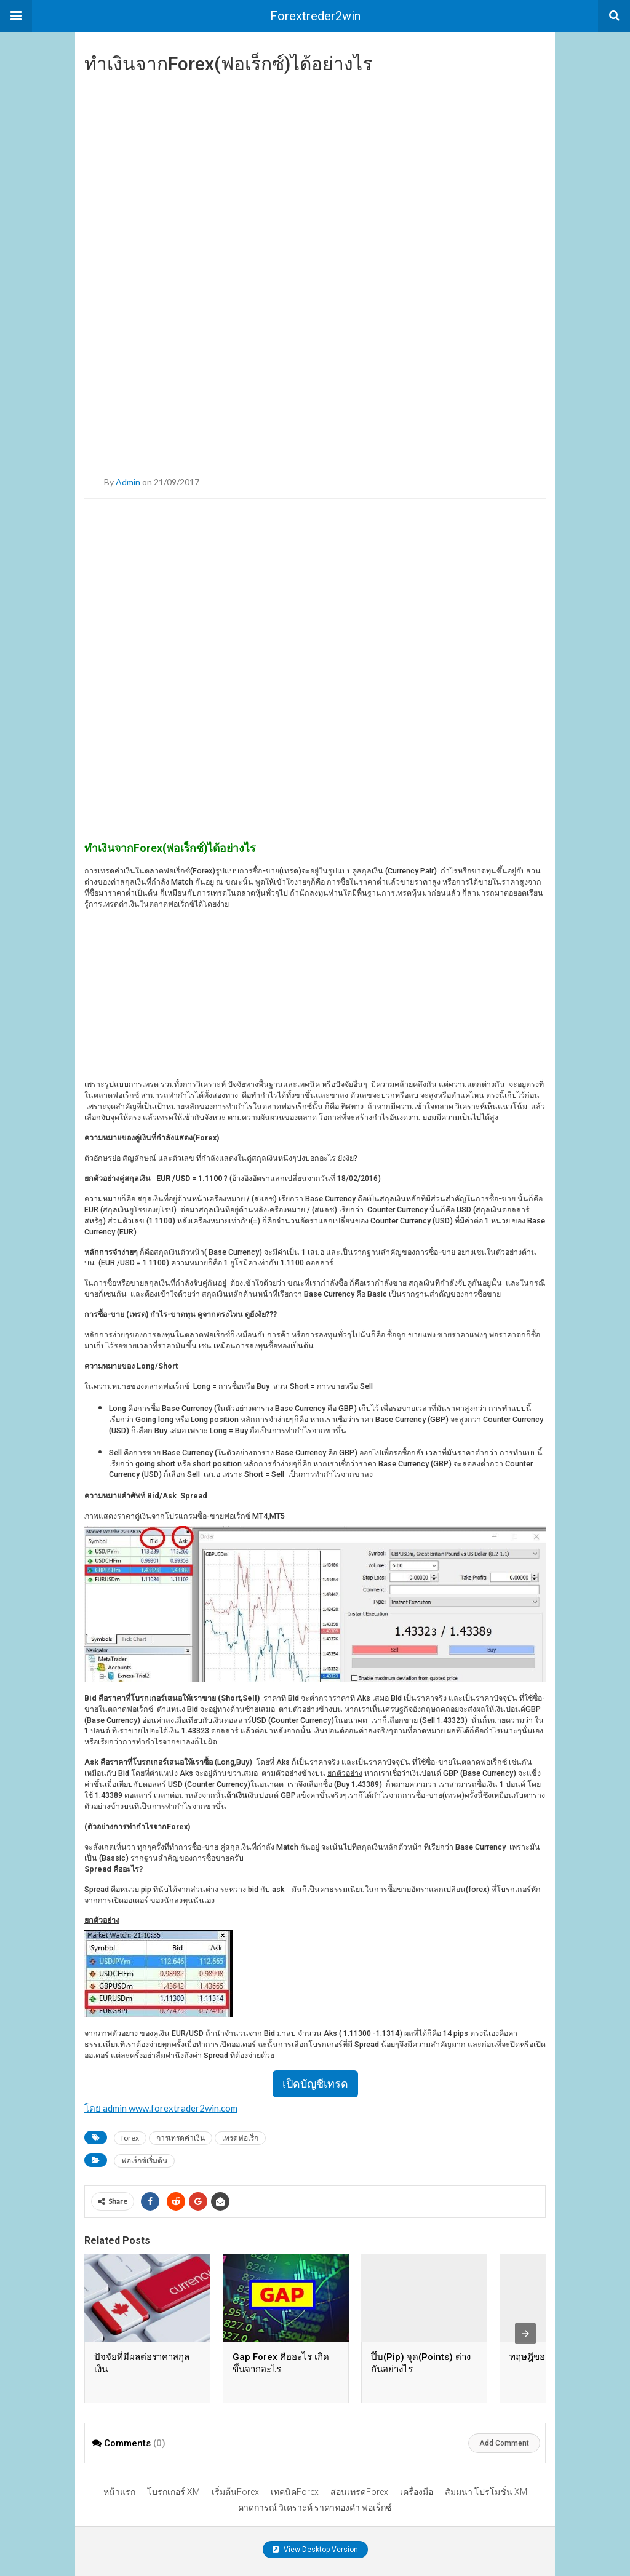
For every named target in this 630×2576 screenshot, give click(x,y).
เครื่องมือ (416, 2492)
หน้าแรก (119, 2492)
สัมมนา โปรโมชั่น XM (486, 2492)
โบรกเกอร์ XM (173, 2492)
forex (130, 2137)
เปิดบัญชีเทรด (315, 2083)
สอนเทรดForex (359, 2492)
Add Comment (504, 2443)
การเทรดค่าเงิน (180, 2137)
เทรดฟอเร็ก (240, 2137)
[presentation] (525, 2333)
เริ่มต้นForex (235, 2492)
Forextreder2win (315, 16)
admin (128, 482)
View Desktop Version (315, 2549)
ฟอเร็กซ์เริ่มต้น (144, 2160)
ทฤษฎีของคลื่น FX (544, 2357)
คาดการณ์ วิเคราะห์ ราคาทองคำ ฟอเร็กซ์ (315, 2508)
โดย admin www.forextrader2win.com (160, 2107)
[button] (16, 16)
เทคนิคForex (295, 2492)
